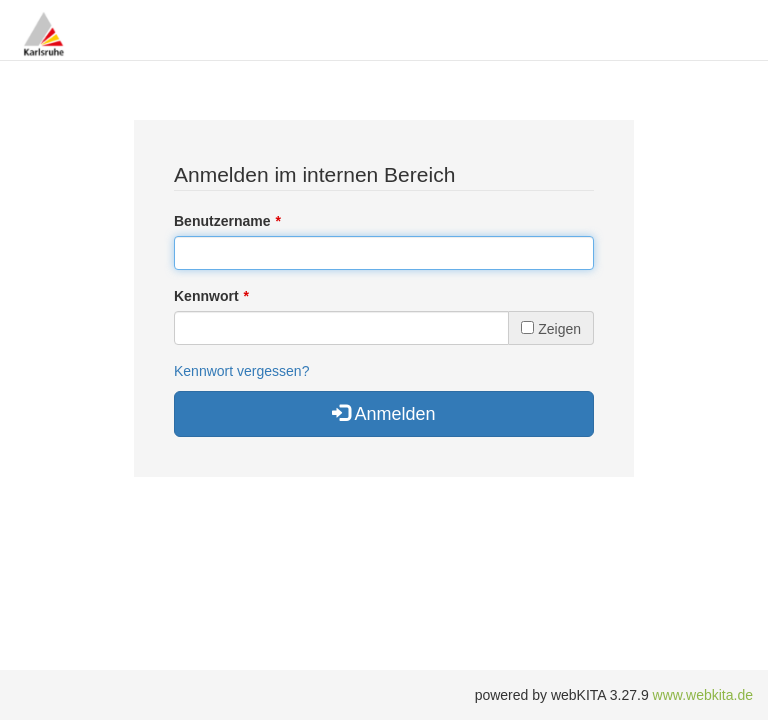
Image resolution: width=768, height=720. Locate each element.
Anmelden (383, 413)
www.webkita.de (703, 695)
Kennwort (206, 296)
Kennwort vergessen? (241, 371)
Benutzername (222, 221)
